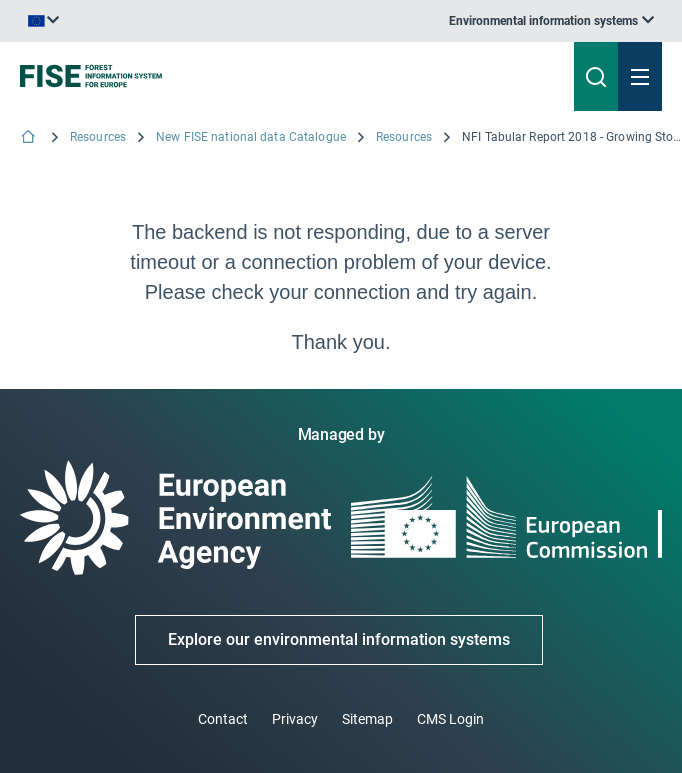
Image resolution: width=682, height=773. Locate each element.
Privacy (295, 719)
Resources (98, 137)
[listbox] (551, 21)
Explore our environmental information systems (339, 639)
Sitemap (367, 719)
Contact (223, 719)
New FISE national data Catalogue (251, 137)
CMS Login (450, 719)
